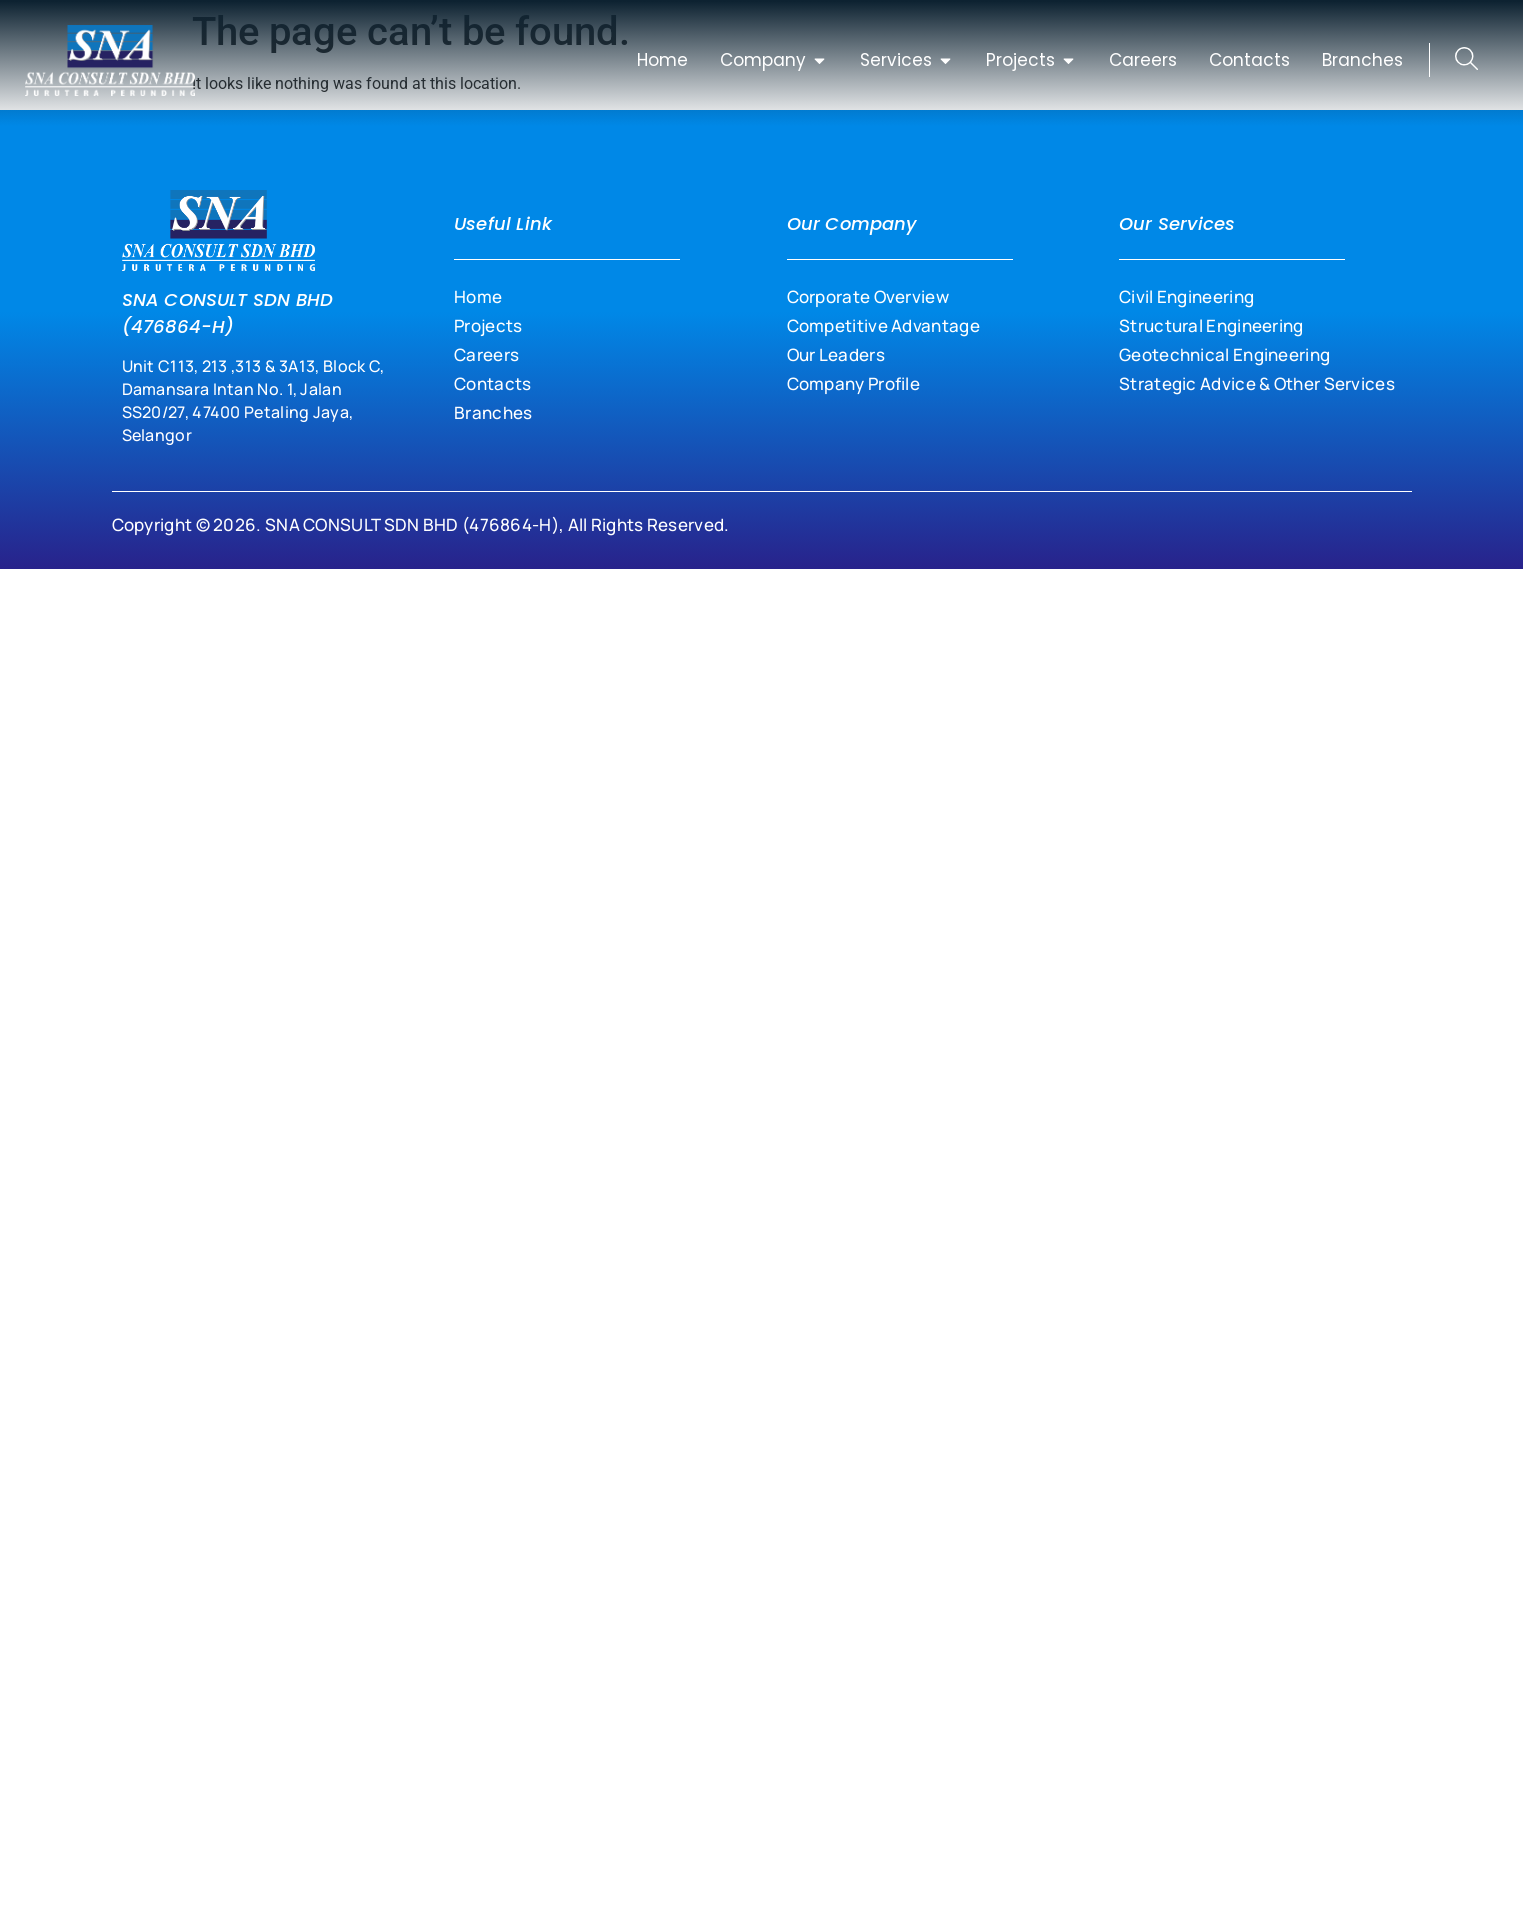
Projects (488, 325)
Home (478, 296)
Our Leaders (836, 354)
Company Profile (854, 383)
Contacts (492, 383)
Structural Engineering (1211, 325)
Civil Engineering (1186, 296)
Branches (493, 412)
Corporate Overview (868, 296)
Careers (486, 354)
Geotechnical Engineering (1224, 354)
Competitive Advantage (883, 325)
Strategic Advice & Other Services (1257, 383)
